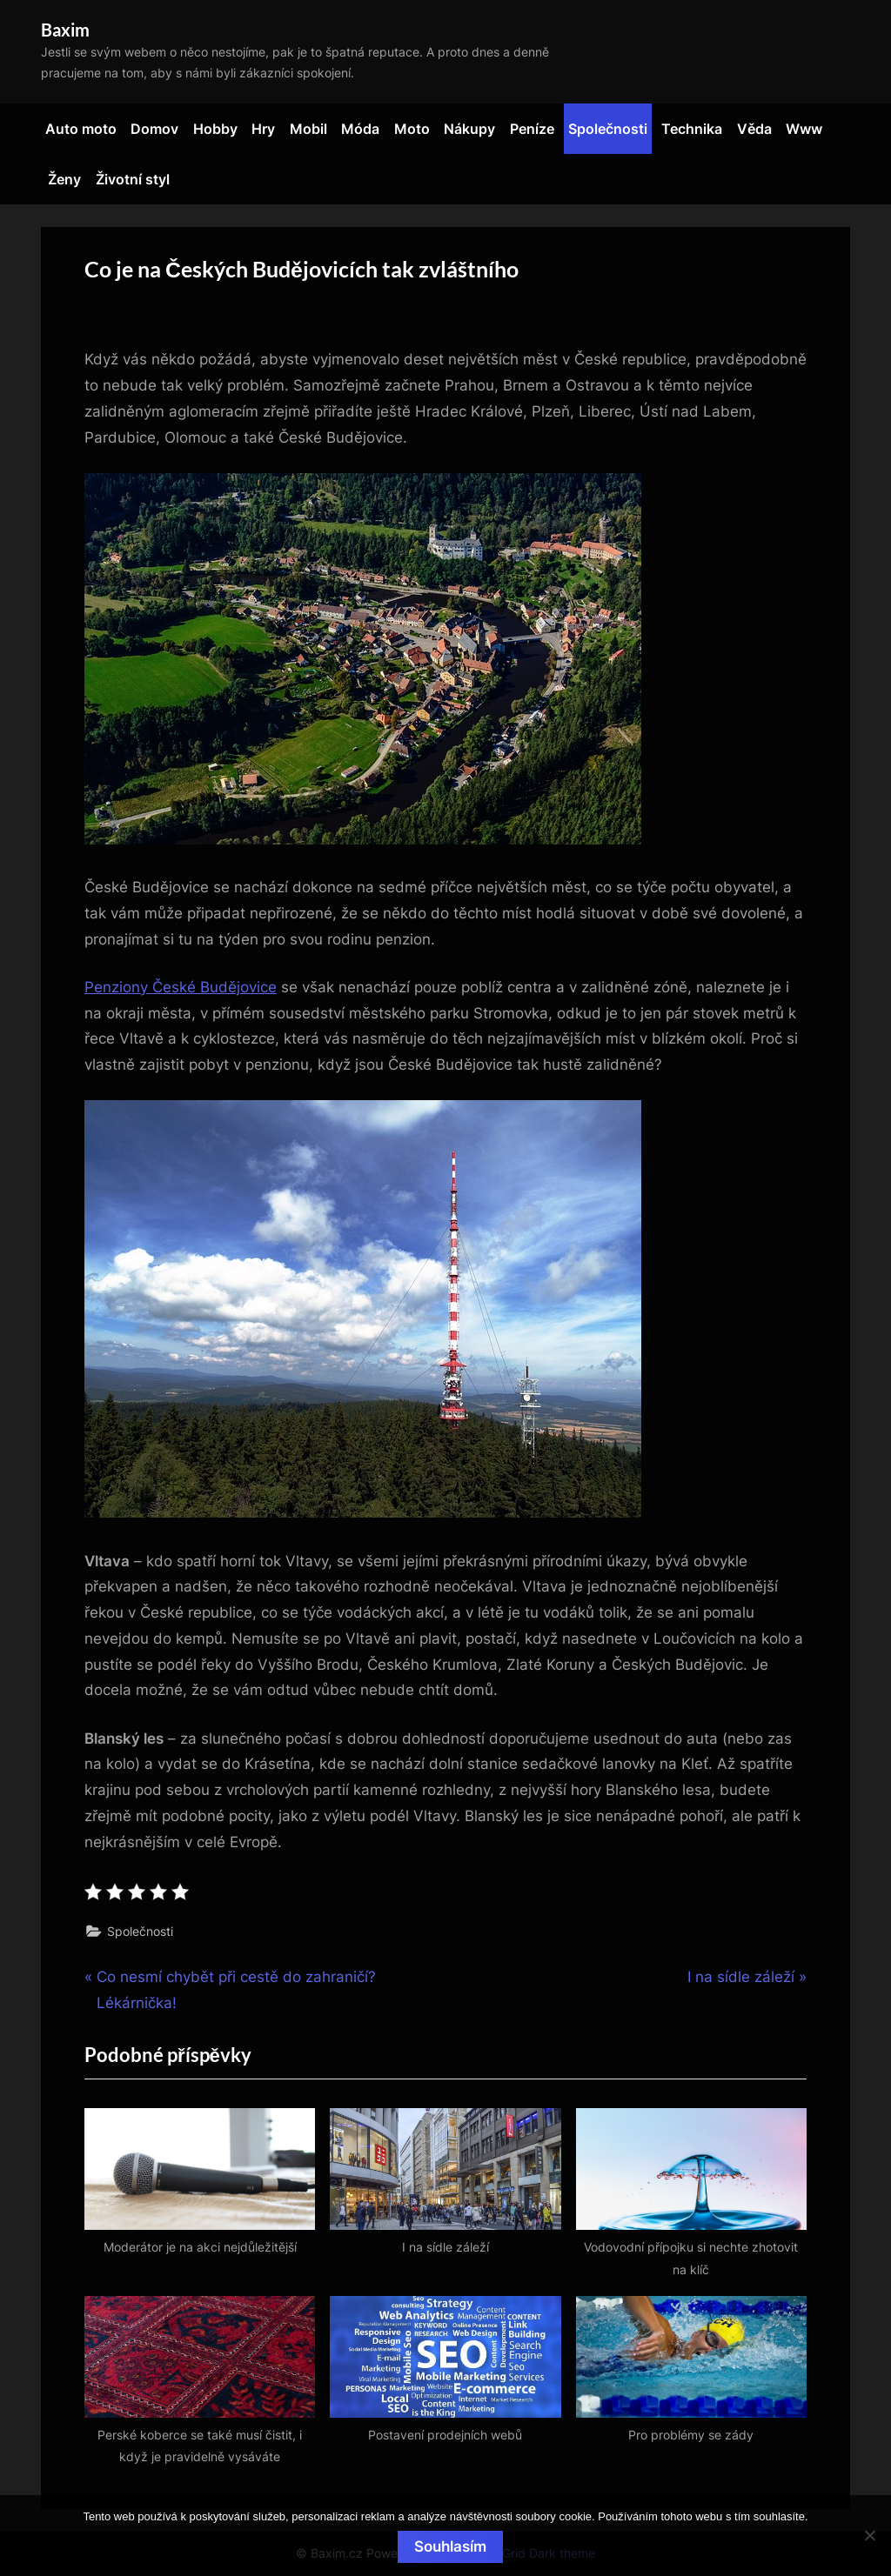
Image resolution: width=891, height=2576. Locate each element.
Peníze (532, 128)
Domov (154, 128)
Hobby (215, 128)
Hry (263, 128)
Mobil (308, 128)
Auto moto (81, 128)
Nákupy (469, 128)
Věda (754, 128)
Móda (360, 128)
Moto (412, 128)
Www (804, 128)
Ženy (64, 179)
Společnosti (607, 128)
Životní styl (133, 179)
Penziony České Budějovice (180, 987)
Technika (691, 128)
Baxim (65, 29)
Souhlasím (450, 2546)
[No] (869, 2535)
